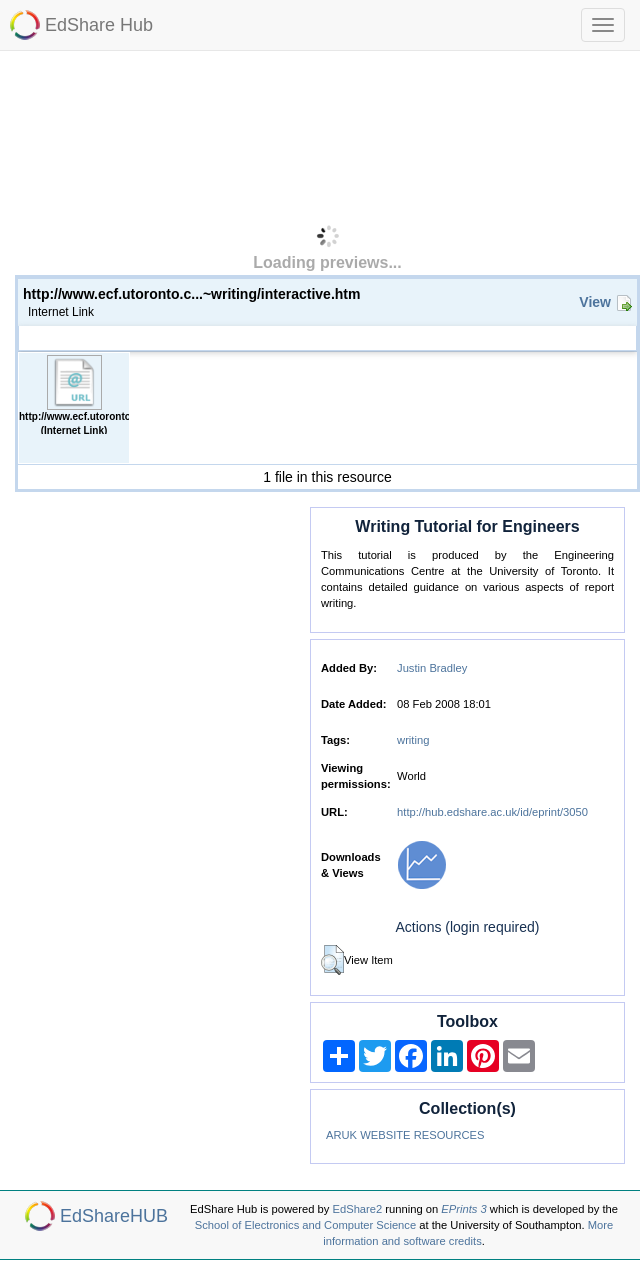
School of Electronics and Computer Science (305, 1225)
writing (413, 740)
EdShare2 (358, 1209)
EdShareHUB (114, 1216)
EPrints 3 (463, 1209)
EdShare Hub (99, 25)
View (595, 302)
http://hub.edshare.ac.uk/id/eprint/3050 (492, 812)
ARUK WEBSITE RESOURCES (405, 1135)
